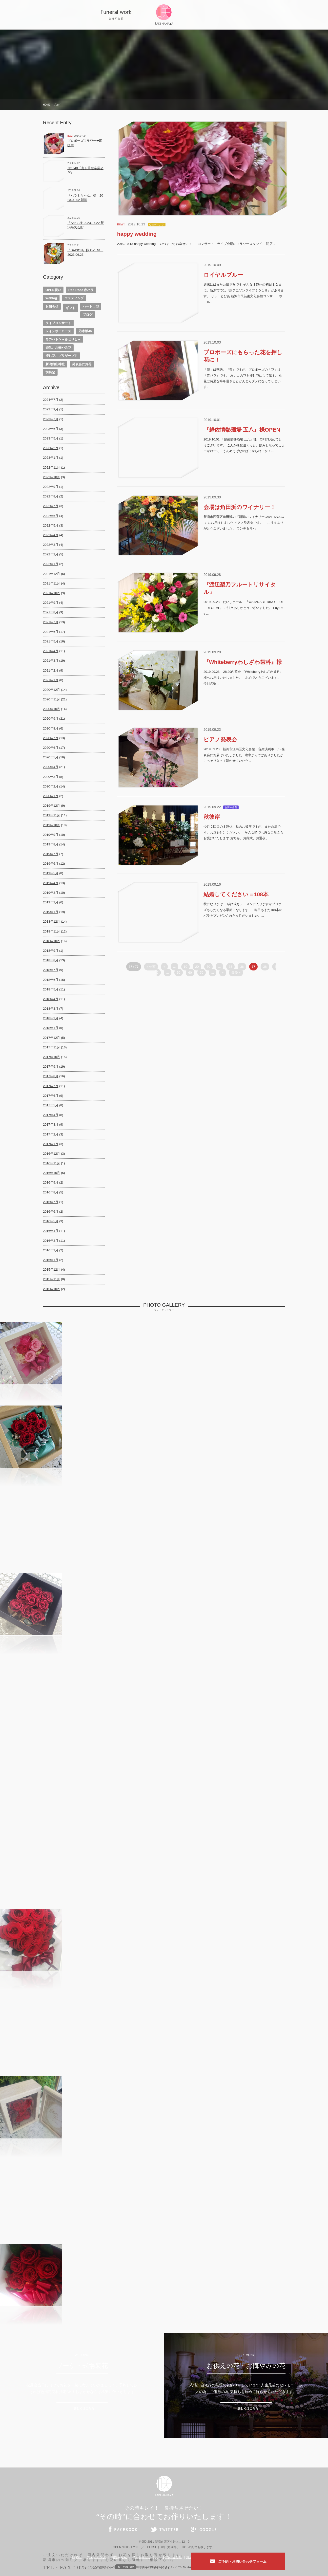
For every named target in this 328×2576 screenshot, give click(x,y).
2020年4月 (50, 767)
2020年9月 (50, 718)
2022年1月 (50, 564)
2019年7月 (50, 854)
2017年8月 (50, 1076)
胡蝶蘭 (50, 372)
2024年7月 (50, 400)
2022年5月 (50, 525)
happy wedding (137, 234)
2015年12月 (51, 1269)
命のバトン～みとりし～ (63, 339)
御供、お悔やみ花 (58, 347)
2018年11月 (51, 931)
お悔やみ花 (116, 14)
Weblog (51, 298)
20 (197, 966)
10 (185, 966)
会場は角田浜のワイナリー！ (240, 507)
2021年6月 (50, 632)
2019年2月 (50, 902)
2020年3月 (50, 777)
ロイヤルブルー (223, 275)
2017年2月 (50, 1134)
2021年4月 (50, 651)
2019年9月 (50, 835)
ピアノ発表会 (220, 739)
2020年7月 (50, 738)
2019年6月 (50, 863)
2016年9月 (50, 1182)
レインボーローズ (58, 331)
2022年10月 (51, 477)
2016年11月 (51, 1163)
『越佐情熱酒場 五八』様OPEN (242, 430)
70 (201, 972)
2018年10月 (51, 941)
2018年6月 (50, 980)
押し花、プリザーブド (61, 356)
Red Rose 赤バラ (81, 290)
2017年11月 (51, 1047)
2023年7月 (50, 419)
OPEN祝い (53, 290)
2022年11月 (51, 467)
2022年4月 (50, 535)
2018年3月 (50, 1008)
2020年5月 (50, 757)
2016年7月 (50, 1202)
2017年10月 (51, 1057)
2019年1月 (50, 912)
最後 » (236, 972)
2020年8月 (50, 728)
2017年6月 (50, 1095)
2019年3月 (50, 893)
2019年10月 (51, 825)
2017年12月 (51, 1038)
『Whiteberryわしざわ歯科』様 (243, 662)
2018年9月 (50, 950)
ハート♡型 (91, 306)
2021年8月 (50, 612)
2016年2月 (50, 1250)
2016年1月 (50, 1260)
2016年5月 (50, 1221)
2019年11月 (51, 815)
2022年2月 (50, 554)
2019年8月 (50, 844)
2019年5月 (50, 873)
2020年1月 (50, 796)
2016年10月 (51, 1173)
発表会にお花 (81, 364)
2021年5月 (50, 641)
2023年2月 (50, 448)
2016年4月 (50, 1231)
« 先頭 (151, 966)
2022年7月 (50, 506)
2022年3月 (50, 545)
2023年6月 (50, 429)
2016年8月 (50, 1192)
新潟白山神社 (55, 364)
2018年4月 (50, 999)
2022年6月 (50, 516)
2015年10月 (51, 1289)
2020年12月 (51, 690)
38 (264, 966)
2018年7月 (50, 970)
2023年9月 (50, 409)
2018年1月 (50, 1028)
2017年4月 (50, 1115)
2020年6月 (50, 747)
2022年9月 (50, 487)
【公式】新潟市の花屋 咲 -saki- (164, 14)
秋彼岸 (212, 817)
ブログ (87, 314)
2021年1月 (50, 680)
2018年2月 (50, 1018)
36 (242, 966)
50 (178, 972)
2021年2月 (50, 670)
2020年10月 (51, 709)
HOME (46, 104)
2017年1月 (50, 1144)
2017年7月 (50, 1086)
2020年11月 (51, 699)
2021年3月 (50, 660)
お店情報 (259, 14)
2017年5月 (50, 1105)
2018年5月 (50, 989)
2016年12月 (51, 1153)
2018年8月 (50, 960)
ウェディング (69, 14)
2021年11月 (51, 583)
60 (190, 972)
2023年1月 (50, 457)
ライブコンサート (58, 323)
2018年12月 (51, 921)
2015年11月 (51, 1279)
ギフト (70, 308)
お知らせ (51, 306)
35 (230, 966)
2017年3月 (50, 1124)
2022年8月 (50, 496)
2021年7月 (50, 622)
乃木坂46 (85, 331)
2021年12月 (51, 574)
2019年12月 (51, 805)
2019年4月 (50, 883)
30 (208, 966)
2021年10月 (51, 593)
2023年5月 (50, 438)
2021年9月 (50, 602)
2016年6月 (50, 1211)
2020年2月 (50, 786)
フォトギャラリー (212, 14)
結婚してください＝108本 (236, 894)
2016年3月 (50, 1240)
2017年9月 (50, 1066)
